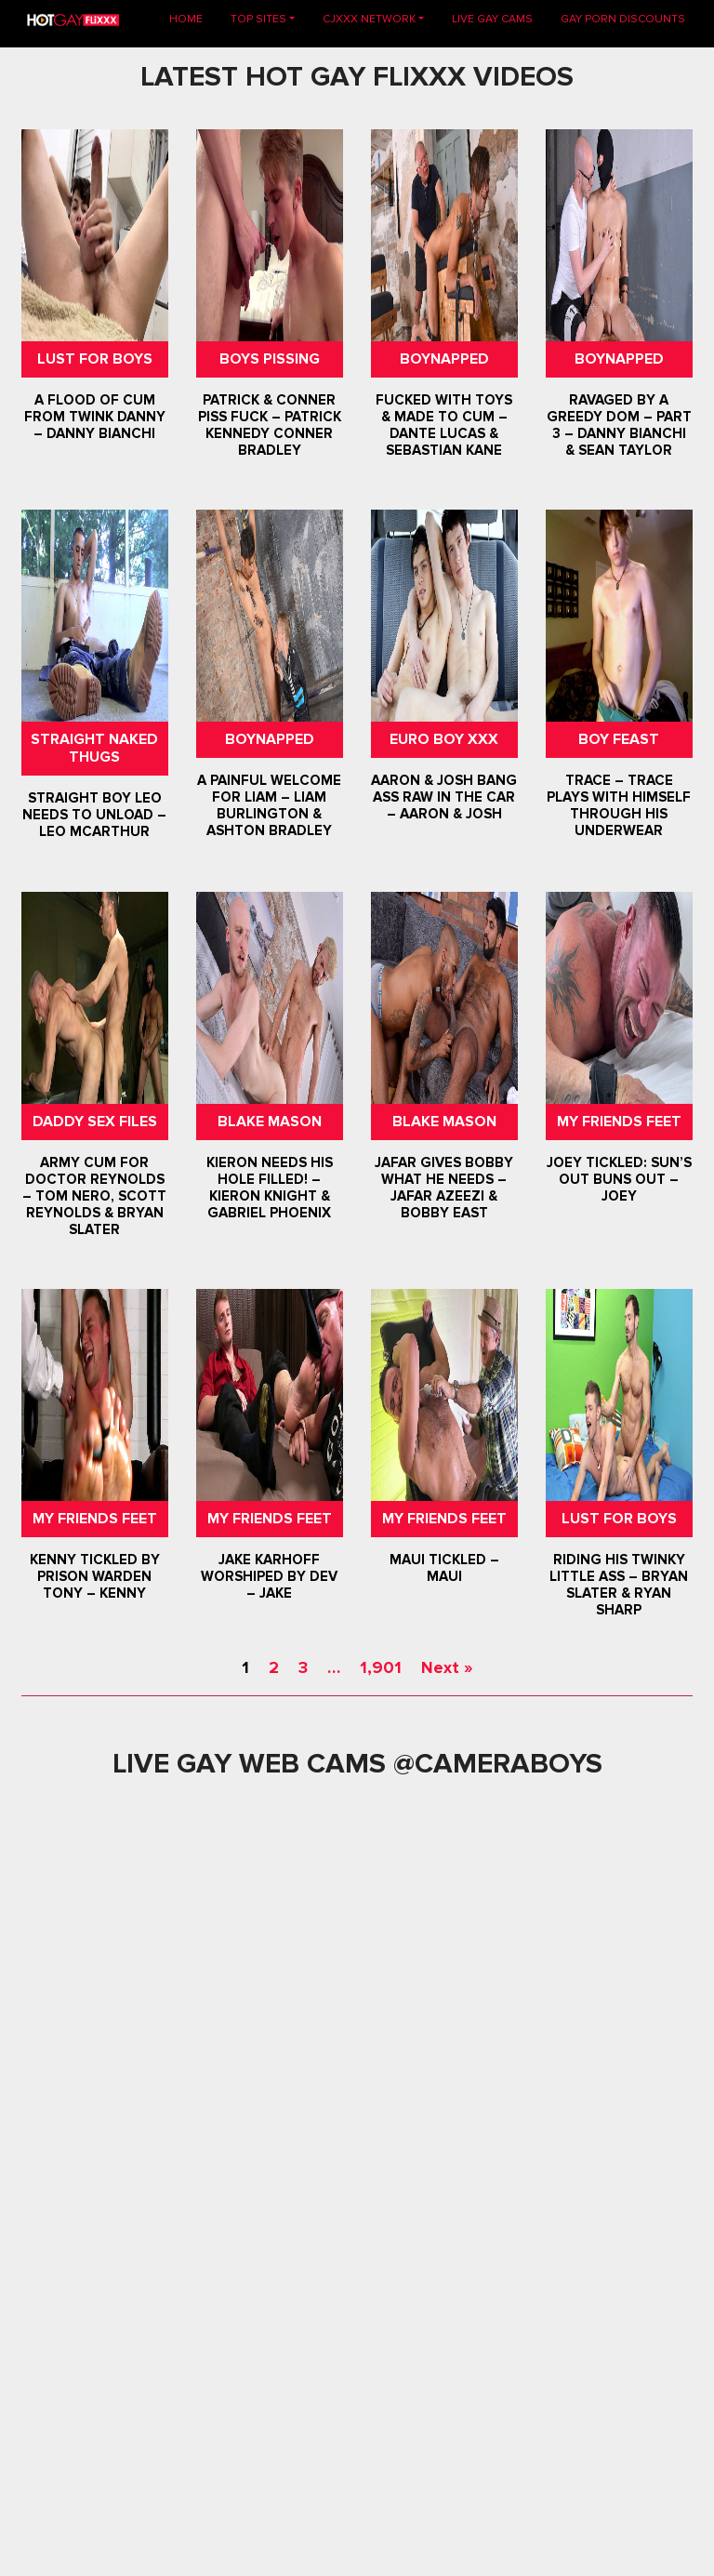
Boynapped (444, 359)
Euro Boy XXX (444, 739)
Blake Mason (270, 1121)
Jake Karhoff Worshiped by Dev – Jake (270, 1576)
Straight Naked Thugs (95, 748)
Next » (446, 1667)
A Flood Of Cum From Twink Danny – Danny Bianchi (94, 417)
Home (193, 18)
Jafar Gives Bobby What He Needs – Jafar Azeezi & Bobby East (444, 1187)
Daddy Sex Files (95, 1121)
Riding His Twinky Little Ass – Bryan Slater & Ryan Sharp (618, 1584)
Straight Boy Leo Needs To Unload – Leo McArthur (95, 815)
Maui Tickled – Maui (444, 1568)
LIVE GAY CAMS (492, 19)
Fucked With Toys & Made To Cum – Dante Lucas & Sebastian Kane (444, 425)
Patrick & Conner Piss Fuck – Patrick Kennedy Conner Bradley (269, 425)
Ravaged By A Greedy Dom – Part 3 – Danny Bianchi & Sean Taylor (619, 425)
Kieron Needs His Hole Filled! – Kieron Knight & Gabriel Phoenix (269, 1187)
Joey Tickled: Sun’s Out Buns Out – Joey (619, 1179)
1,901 (381, 1667)
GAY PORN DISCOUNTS (623, 19)
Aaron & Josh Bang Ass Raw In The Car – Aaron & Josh (444, 797)
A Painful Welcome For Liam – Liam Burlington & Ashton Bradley (270, 805)
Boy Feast (618, 739)
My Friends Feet (619, 1121)
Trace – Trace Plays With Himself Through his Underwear (619, 805)
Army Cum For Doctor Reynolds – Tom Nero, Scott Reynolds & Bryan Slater (95, 1196)
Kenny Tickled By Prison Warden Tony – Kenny (95, 1576)
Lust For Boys (94, 359)
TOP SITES (258, 19)
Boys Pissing (269, 359)
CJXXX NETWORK (369, 19)
